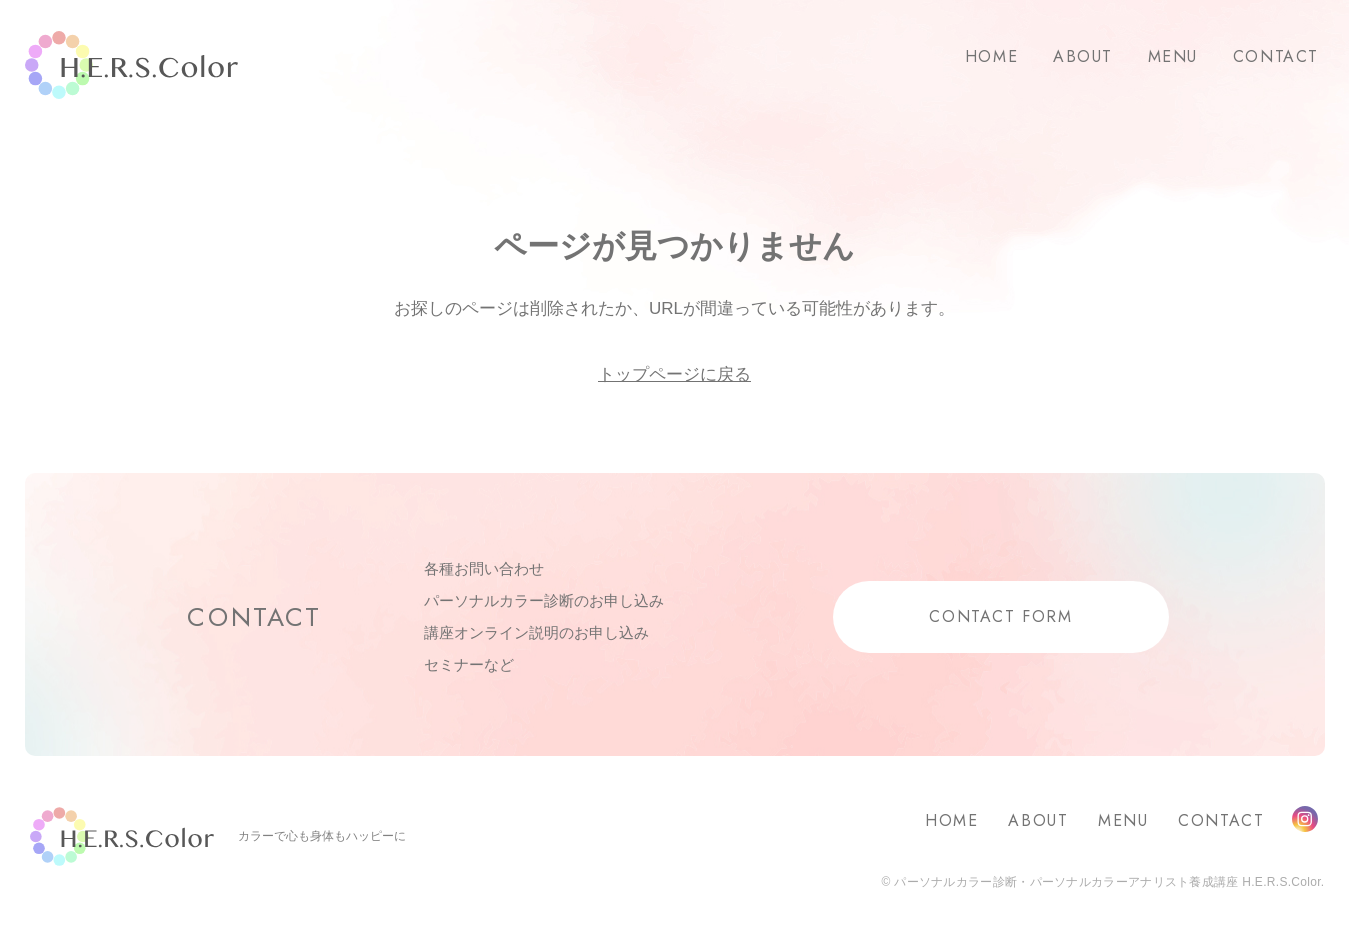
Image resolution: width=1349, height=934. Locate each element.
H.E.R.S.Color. (131, 65)
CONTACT (1276, 56)
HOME (991, 56)
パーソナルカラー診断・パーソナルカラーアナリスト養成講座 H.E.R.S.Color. (1108, 882)
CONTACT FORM (1000, 616)
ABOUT (1083, 56)
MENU (1173, 56)
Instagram (1305, 819)
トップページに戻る (674, 374)
